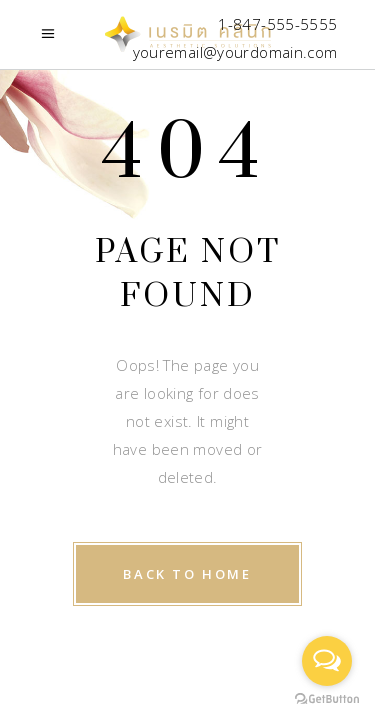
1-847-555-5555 (277, 24)
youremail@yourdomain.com (235, 52)
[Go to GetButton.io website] (327, 699)
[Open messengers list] (327, 661)
